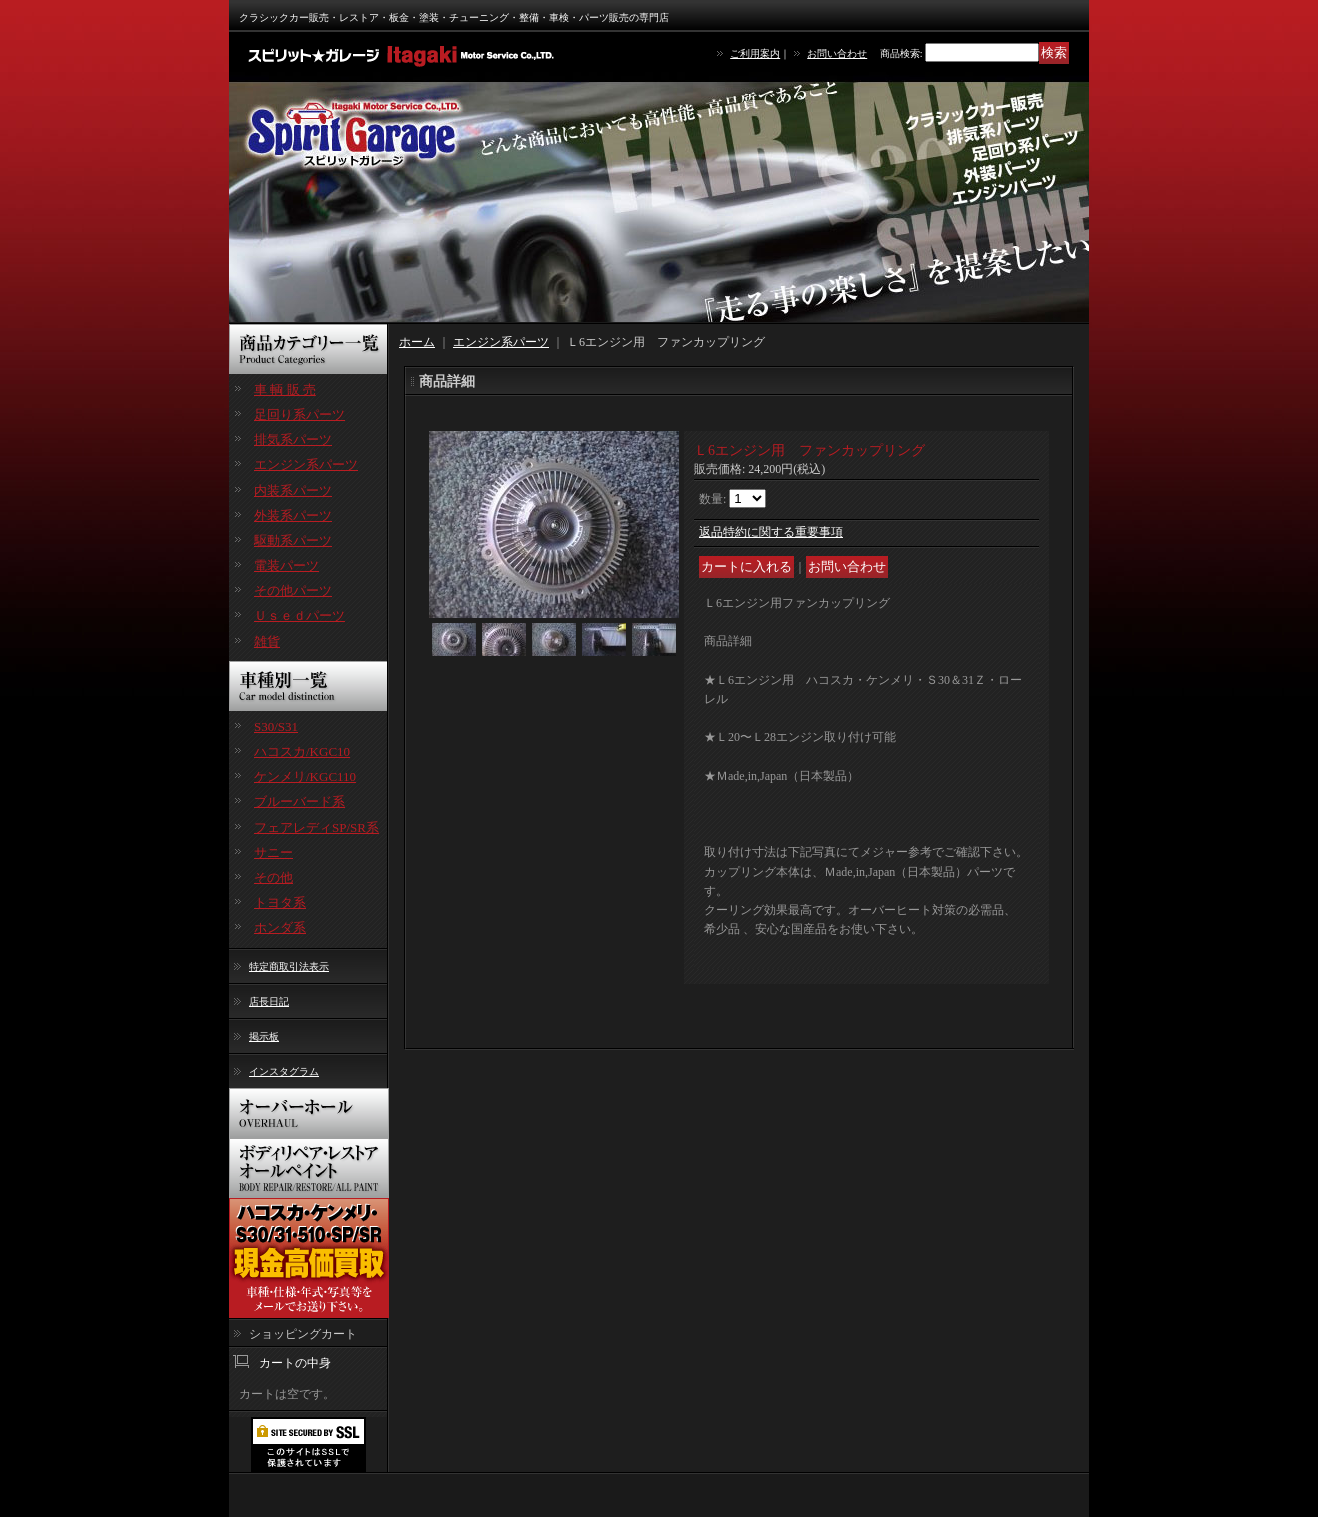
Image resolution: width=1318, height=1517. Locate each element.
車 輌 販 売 (285, 389)
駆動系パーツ (293, 540)
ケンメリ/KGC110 (305, 776)
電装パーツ (286, 565)
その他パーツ (293, 590)
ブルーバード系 (299, 801)
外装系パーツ (293, 515)
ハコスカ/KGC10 (302, 751)
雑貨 (267, 641)
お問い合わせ (837, 53)
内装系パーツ (293, 490)
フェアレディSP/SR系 (316, 827)
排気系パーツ (293, 439)
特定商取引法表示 (289, 966)
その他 (273, 877)
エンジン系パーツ (306, 464)
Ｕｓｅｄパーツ (299, 615)
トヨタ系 (280, 902)
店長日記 (269, 1001)
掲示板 (264, 1036)
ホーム (417, 342)
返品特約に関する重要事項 (771, 532)
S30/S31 (276, 726)
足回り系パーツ (299, 414)
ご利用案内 (755, 53)
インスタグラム (284, 1071)
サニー (273, 852)
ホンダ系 (280, 927)
